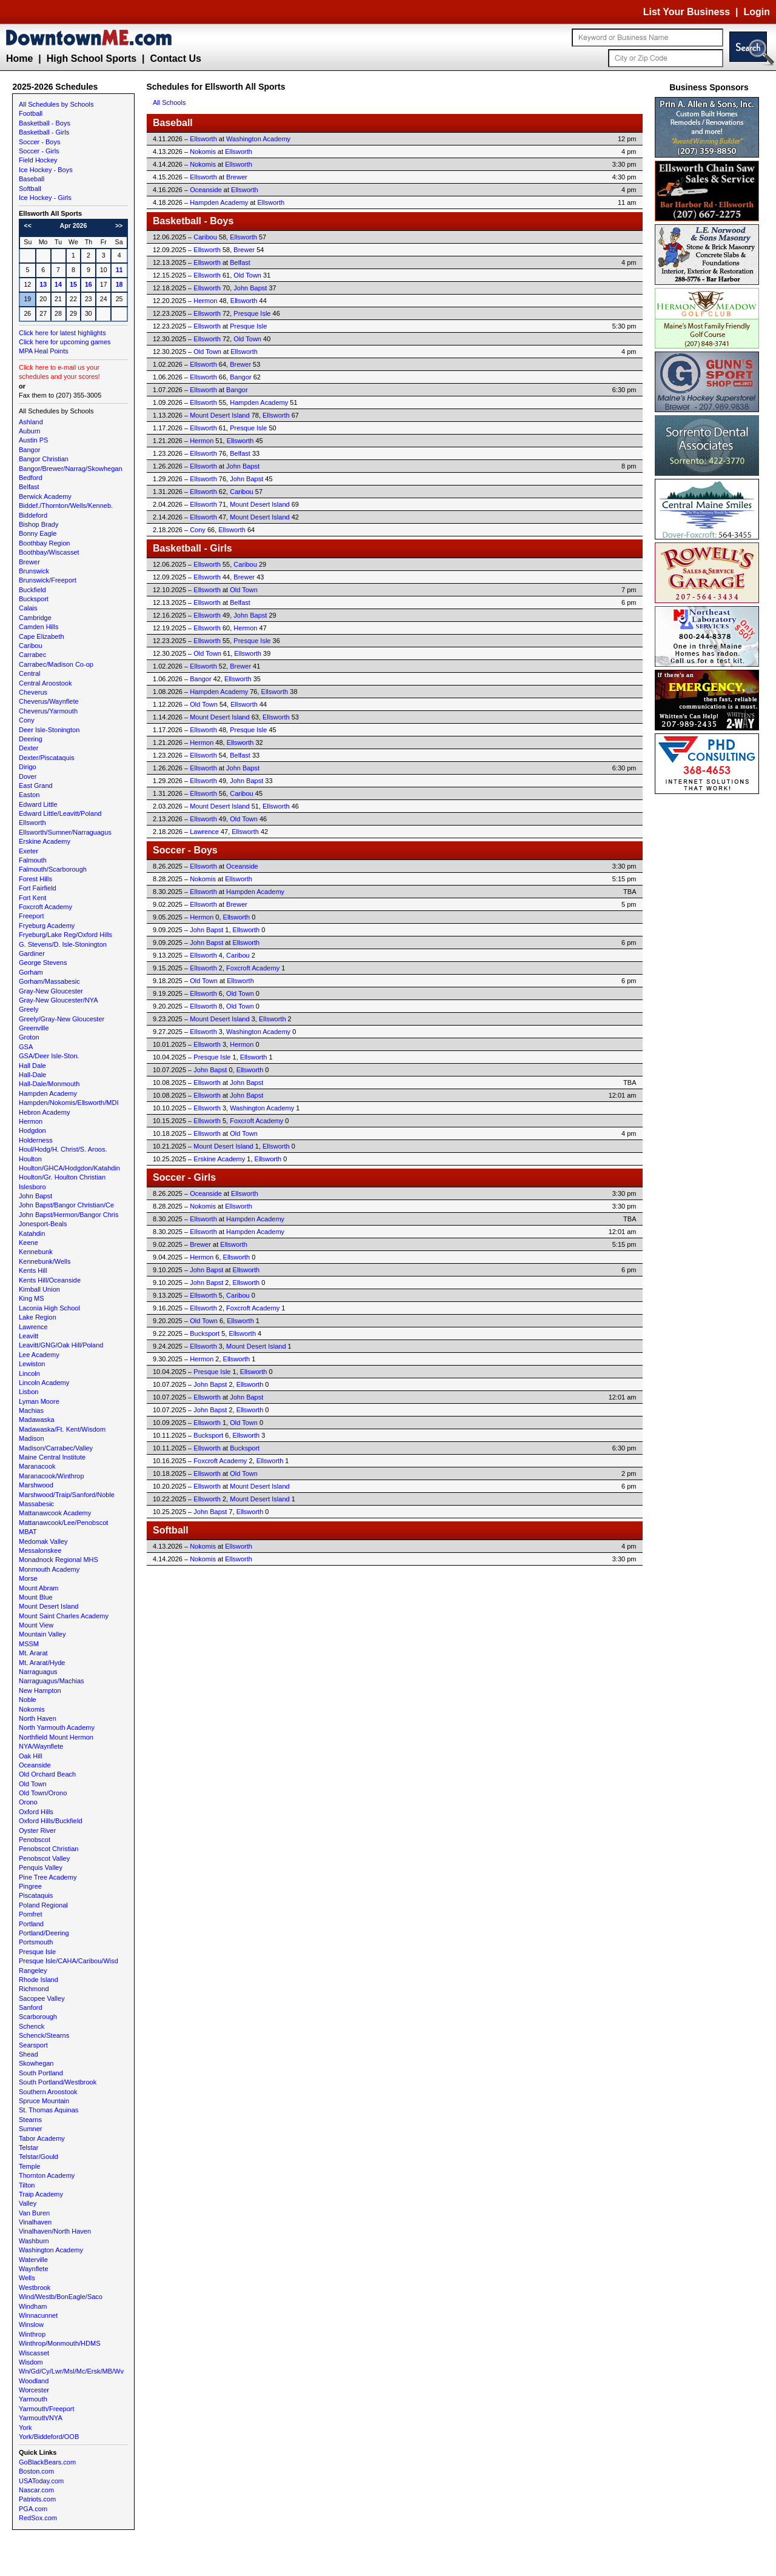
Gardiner (32, 953)
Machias (31, 1410)
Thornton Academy (47, 2175)
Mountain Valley (42, 1634)
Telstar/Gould (38, 2156)
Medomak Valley (43, 1541)
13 (43, 284)
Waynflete (33, 2268)
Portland (31, 1923)
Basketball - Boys (44, 123)
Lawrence (33, 1326)
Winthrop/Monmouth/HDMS (60, 2343)
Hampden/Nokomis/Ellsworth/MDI (68, 1102)
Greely (28, 1009)
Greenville (34, 1028)
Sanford (30, 2007)
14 (58, 284)
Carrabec (32, 654)
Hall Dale (32, 1065)
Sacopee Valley (42, 1998)
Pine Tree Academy (47, 1877)
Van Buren (34, 2213)
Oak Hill (30, 1756)
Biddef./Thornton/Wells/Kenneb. (66, 505)
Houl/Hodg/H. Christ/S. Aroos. (63, 1149)
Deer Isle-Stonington (49, 729)
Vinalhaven (35, 2222)
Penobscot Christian (48, 1848)
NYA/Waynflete (41, 1746)
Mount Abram (38, 1588)
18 (119, 284)
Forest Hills (35, 879)
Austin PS (33, 440)
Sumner (30, 2128)
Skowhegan (36, 2063)
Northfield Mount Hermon (56, 1737)
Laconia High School (49, 1308)
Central (29, 673)
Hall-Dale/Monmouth (49, 1083)
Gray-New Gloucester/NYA (58, 1000)
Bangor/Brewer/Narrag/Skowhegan (70, 468)
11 (119, 269)
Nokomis (32, 1709)
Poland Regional (43, 1905)
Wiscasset (34, 2353)
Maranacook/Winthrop (51, 1476)
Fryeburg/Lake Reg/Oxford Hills (65, 934)
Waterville (33, 2259)
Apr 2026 (73, 225)
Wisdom (31, 2362)
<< (28, 225)
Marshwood (36, 1485)
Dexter (28, 748)
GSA (26, 1046)
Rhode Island (38, 1979)
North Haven (37, 1718)
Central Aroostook (45, 683)
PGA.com (33, 2508)
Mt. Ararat (33, 1653)
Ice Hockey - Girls (45, 197)
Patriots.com (37, 2499)
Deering (30, 738)
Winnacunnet (38, 2315)
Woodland (33, 2380)
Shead (28, 2054)
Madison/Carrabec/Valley (56, 1448)
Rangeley (33, 1970)
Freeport (31, 915)
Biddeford (33, 515)
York (25, 2427)
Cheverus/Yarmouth (48, 711)
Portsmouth (36, 1942)
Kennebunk (36, 1251)
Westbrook (34, 2287)
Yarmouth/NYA (40, 2417)
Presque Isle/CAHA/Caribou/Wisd (68, 1960)
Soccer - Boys (39, 141)
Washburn (34, 2240)
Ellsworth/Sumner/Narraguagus (65, 832)
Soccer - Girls (39, 151)
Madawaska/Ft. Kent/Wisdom (62, 1429)
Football (30, 113)
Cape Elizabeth (41, 636)
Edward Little (38, 804)
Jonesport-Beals (43, 1223)
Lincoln (29, 1373)
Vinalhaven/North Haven (55, 2231)
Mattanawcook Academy (55, 1513)
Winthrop (32, 2334)
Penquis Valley (40, 1867)
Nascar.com (36, 2490)
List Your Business (686, 12)
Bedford (30, 477)
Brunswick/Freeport (47, 580)
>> (118, 225)
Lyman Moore (39, 1401)
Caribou (30, 645)
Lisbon (28, 1391)
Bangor (29, 449)
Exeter (28, 851)
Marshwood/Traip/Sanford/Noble (67, 1494)
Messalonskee (40, 1550)
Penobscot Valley (44, 1858)
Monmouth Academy (49, 1569)
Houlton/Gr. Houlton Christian (62, 1177)
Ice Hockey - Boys (46, 169)
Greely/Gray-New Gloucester (61, 1019)
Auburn (29, 431)
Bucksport (33, 598)
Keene (28, 1242)
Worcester (34, 2390)
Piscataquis (36, 1895)
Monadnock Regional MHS (58, 1559)
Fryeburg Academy (47, 925)
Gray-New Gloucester (51, 991)
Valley (27, 2203)
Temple (29, 2166)
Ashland (31, 421)
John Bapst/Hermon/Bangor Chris (68, 1214)
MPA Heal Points (44, 351)
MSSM (29, 1643)
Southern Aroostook (48, 2091)
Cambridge (35, 617)
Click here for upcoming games (65, 341)
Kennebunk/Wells (44, 1261)
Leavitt (28, 1336)
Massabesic (36, 1503)
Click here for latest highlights (62, 332)
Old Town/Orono (43, 1793)
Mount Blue (36, 1597)
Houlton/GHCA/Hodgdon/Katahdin (69, 1168)
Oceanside (35, 1765)
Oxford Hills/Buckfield (50, 1820)
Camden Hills (38, 626)
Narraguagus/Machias (51, 1680)
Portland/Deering (44, 1933)
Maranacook (37, 1466)
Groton (29, 1037)
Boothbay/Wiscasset (49, 552)
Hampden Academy (48, 1093)
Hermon (30, 1121)
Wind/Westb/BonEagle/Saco (60, 2296)
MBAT (28, 1531)
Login (756, 12)
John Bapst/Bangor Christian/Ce (66, 1205)
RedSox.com (38, 2517)
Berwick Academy (45, 496)
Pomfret (30, 1914)
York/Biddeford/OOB (49, 2436)
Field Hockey (38, 160)
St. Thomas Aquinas (48, 2110)
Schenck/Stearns (44, 2035)
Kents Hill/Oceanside (50, 1280)
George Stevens (43, 962)
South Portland (41, 2073)
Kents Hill (33, 1270)
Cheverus (33, 692)
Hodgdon (32, 1130)
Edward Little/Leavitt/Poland (60, 813)
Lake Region (37, 1317)
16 (88, 284)
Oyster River (37, 1830)
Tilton (27, 2185)
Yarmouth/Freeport (47, 2408)
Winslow (31, 2324)
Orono (28, 1802)
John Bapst (35, 1196)
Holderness (36, 1140)
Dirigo (27, 766)
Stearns (30, 2119)
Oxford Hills (36, 1811)
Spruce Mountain (44, 2100)
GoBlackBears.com (47, 2462)
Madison (31, 1438)
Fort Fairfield (37, 888)
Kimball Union (39, 1289)
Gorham (31, 972)
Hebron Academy (44, 1112)
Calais (28, 608)
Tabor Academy (42, 2138)
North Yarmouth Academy (57, 1727)
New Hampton (40, 1690)
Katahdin (32, 1233)
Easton (29, 794)
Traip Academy (41, 2194)
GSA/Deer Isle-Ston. (49, 1055)
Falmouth (33, 860)
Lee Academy (39, 1354)
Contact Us (175, 58)
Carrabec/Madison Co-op (56, 664)
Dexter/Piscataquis (47, 757)
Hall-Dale (32, 1074)
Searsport (33, 2045)
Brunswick (34, 571)
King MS (31, 1298)
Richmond (34, 1988)
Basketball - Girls (44, 132)
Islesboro (32, 1186)
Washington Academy (51, 2250)
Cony (27, 720)
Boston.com (36, 2471)
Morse (28, 1578)
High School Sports (91, 58)
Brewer (29, 562)
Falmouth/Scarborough (53, 869)
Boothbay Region (44, 543)
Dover (27, 776)
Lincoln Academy (44, 1382)
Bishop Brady (38, 524)
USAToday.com (41, 2480)
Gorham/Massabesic (49, 981)
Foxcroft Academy (45, 906)
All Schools (169, 102)
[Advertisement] (709, 979)
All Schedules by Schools (56, 104)
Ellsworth (32, 822)
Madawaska (37, 1419)
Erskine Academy (44, 841)
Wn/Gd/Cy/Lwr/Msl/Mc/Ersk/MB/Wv (71, 2371)
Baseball (31, 178)
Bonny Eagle (37, 533)
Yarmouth (33, 2399)
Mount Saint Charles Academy (64, 1616)
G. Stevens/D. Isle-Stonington (63, 944)
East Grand (36, 785)
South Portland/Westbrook (57, 2082)
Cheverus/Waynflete (49, 701)
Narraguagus (38, 1671)
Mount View (36, 1625)
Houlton (30, 1159)
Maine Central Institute (52, 1457)
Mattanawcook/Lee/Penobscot (63, 1522)
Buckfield (32, 589)
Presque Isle (37, 1951)
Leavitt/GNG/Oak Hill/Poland (61, 1345)
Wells (27, 2277)
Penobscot (34, 1839)
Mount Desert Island (48, 1606)
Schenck (31, 2026)
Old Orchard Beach (47, 1774)
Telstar (28, 2147)
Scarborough (38, 2016)
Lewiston (32, 1363)
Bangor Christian (44, 458)
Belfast (29, 486)
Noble (27, 1699)
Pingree (30, 1886)
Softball (30, 188)
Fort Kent (32, 897)
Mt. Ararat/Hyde (42, 1662)
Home (19, 58)
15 (73, 284)
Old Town (33, 1783)
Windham (33, 2306)
